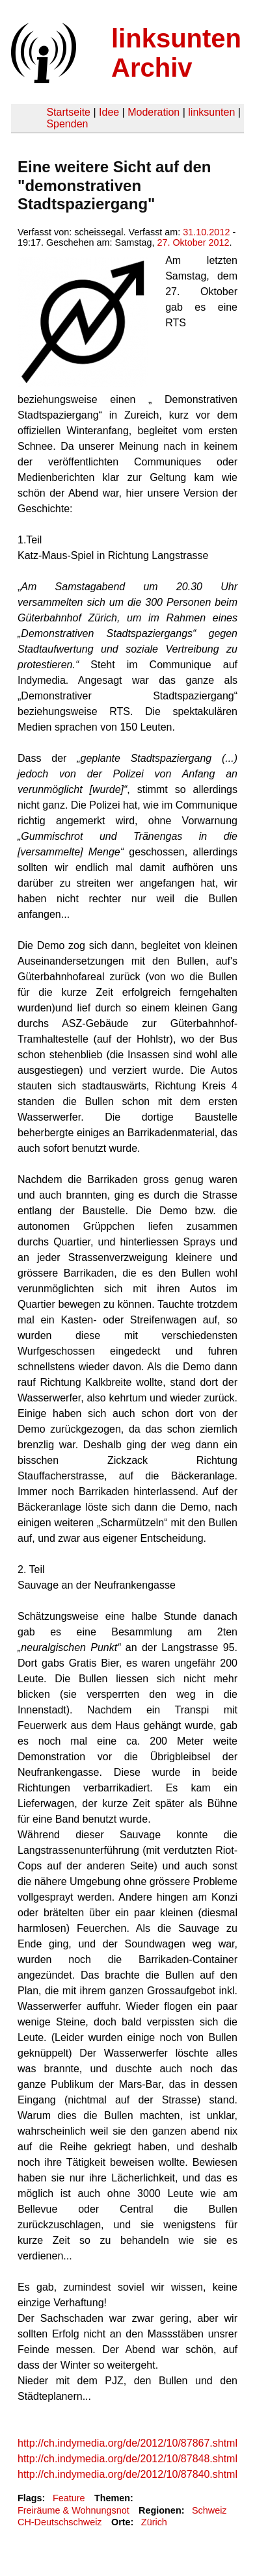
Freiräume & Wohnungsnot (73, 2510)
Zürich (154, 2522)
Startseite (68, 112)
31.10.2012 (206, 232)
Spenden (67, 123)
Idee (109, 112)
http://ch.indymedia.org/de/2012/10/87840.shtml (127, 2474)
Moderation (154, 112)
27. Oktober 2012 (193, 242)
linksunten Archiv (176, 53)
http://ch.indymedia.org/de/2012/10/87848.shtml (127, 2458)
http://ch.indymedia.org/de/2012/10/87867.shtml (127, 2443)
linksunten (211, 112)
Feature (69, 2498)
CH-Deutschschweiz (60, 2522)
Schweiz (209, 2510)
